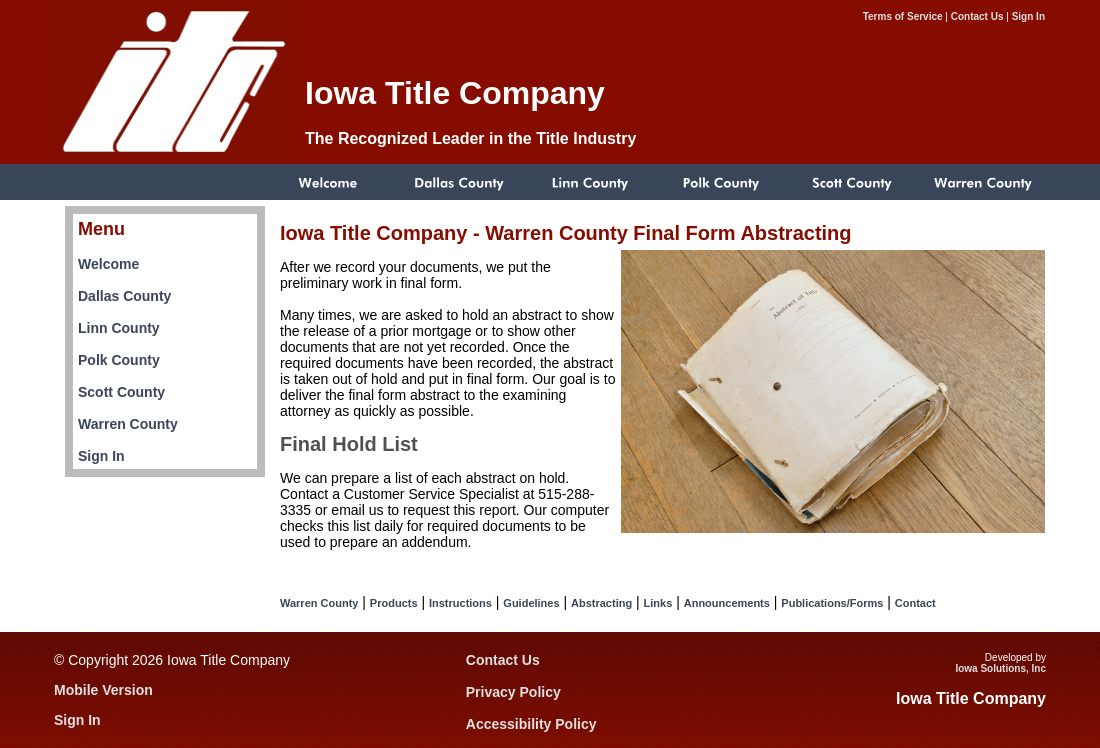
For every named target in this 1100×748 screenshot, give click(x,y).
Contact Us (977, 16)
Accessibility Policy (531, 724)
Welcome (108, 264)
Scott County (121, 392)
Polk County (119, 360)
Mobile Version (103, 690)
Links (658, 603)
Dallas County (124, 296)
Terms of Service (903, 16)
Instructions (460, 603)
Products (394, 603)
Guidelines (531, 603)
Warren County (128, 424)
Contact (915, 603)
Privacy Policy (513, 692)
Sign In (1028, 16)
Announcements (727, 603)
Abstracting (601, 603)
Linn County (119, 328)
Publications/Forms (832, 603)
